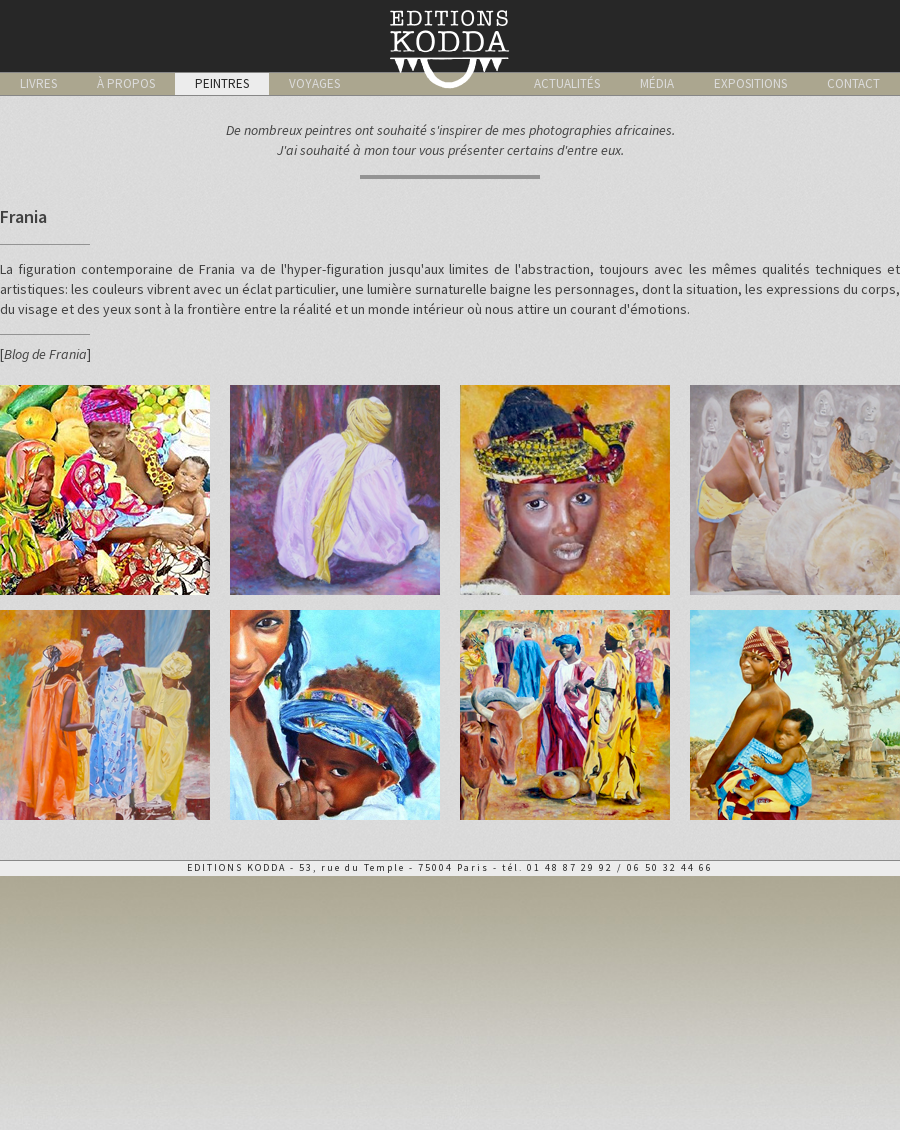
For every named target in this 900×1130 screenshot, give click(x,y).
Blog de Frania (45, 354)
